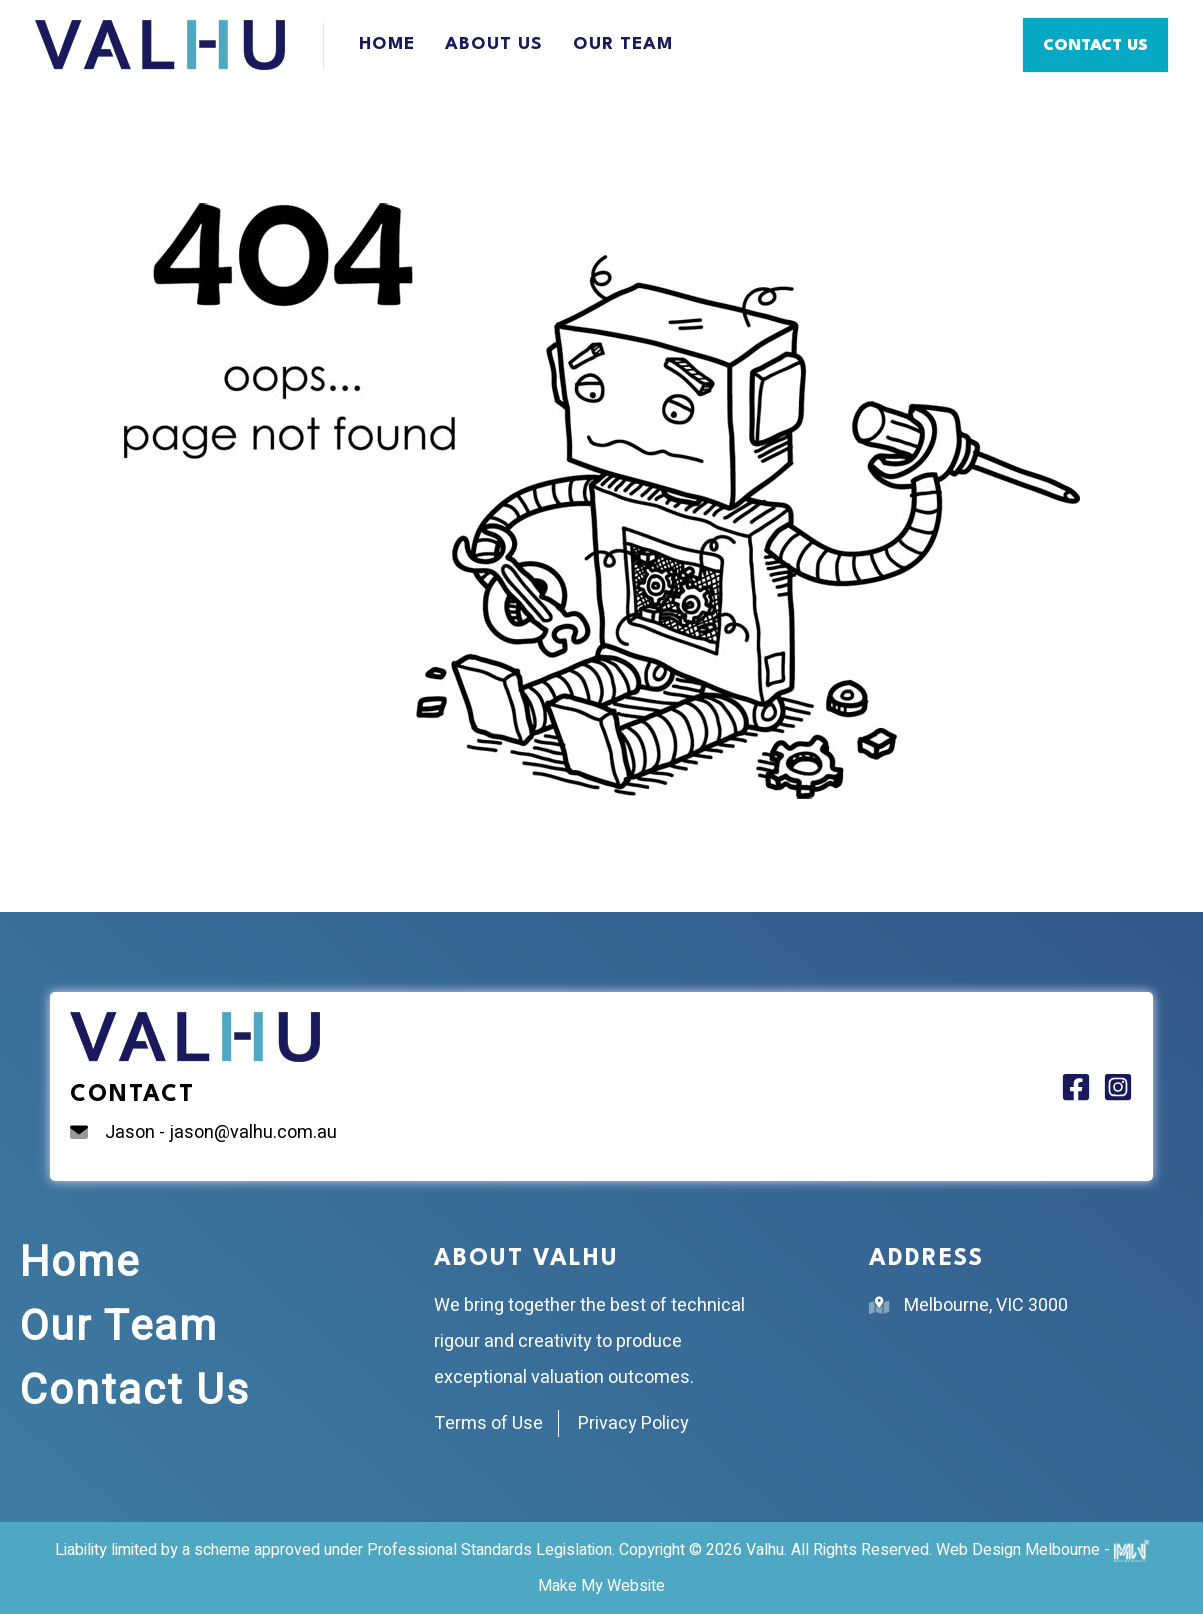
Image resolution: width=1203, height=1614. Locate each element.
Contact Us (135, 1391)
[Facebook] (1076, 1087)
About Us (494, 44)
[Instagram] (1118, 1087)
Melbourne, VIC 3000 (986, 1305)
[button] (1095, 45)
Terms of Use (488, 1423)
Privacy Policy (633, 1423)
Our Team (623, 44)
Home (387, 44)
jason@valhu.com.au (253, 1132)
